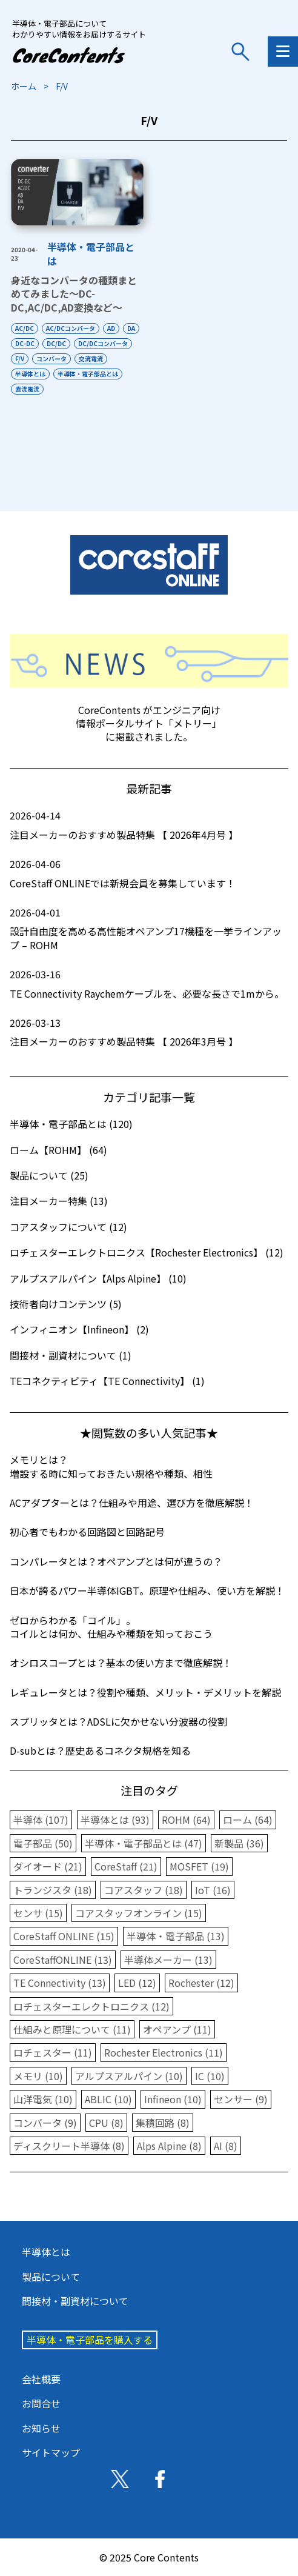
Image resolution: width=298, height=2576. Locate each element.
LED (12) (137, 1982)
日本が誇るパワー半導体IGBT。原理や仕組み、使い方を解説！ (147, 1590)
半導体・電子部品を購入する (90, 2339)
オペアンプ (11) (177, 2029)
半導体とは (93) (115, 1819)
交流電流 (91, 358)
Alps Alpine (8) (169, 2145)
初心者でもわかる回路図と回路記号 (87, 1531)
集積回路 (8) (163, 2122)
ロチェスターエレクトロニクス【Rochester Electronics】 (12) (146, 1252)
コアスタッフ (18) (143, 1890)
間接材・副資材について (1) (70, 1355)
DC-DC (25, 343)
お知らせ (41, 2428)
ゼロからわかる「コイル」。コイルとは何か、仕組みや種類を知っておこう (111, 1627)
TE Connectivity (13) (59, 1982)
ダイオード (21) (47, 1866)
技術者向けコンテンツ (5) (66, 1303)
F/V (19, 358)
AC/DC (24, 328)
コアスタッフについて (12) (68, 1227)
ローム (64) (248, 1819)
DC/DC (56, 343)
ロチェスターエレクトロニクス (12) (91, 2006)
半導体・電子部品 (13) (176, 1936)
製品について (51, 2276)
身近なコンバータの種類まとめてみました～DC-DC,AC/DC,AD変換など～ (74, 294)
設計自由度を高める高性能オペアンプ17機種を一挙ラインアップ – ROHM (149, 929)
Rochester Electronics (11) (163, 2052)
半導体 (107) (40, 1819)
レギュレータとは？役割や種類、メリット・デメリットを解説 (145, 1692)
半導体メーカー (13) (168, 1959)
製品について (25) (49, 1175)
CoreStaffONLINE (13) (62, 1959)
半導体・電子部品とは (90, 253)
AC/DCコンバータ (70, 328)
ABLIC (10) (108, 2099)
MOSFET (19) (199, 1866)
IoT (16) (213, 1890)
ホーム (23, 86)
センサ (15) (38, 1913)
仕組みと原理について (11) (72, 2029)
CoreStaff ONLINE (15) (63, 1936)
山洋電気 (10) (43, 2099)
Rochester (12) (201, 1982)
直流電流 (27, 388)
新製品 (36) (239, 1843)
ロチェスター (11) (52, 2052)
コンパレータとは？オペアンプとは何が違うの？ (116, 1561)
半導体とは (30, 373)
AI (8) (225, 2145)
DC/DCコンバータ (103, 343)
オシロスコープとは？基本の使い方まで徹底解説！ (121, 1662)
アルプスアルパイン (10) (129, 2076)
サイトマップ (51, 2452)
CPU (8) (106, 2122)
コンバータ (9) (45, 2122)
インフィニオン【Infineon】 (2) (79, 1329)
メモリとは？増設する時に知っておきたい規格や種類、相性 (111, 1466)
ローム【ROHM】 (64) (58, 1150)
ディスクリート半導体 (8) (69, 2145)
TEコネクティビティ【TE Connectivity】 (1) (107, 1380)
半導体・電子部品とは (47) (143, 1843)
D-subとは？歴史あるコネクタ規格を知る (100, 1750)
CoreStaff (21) (125, 1866)
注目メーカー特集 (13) (59, 1200)
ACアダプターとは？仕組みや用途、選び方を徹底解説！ (132, 1502)
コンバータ (51, 358)
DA (131, 328)
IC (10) (210, 2076)
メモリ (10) (38, 2076)
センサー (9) (241, 2099)
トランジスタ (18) (52, 1890)
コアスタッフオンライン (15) (138, 1913)
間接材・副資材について (75, 2301)
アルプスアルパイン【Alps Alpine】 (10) (98, 1278)
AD (111, 328)
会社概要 (41, 2379)
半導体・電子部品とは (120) (71, 1123)
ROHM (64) (186, 1819)
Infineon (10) (173, 2099)
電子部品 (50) (43, 1843)
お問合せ (41, 2403)
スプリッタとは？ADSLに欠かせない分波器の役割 (118, 1721)
